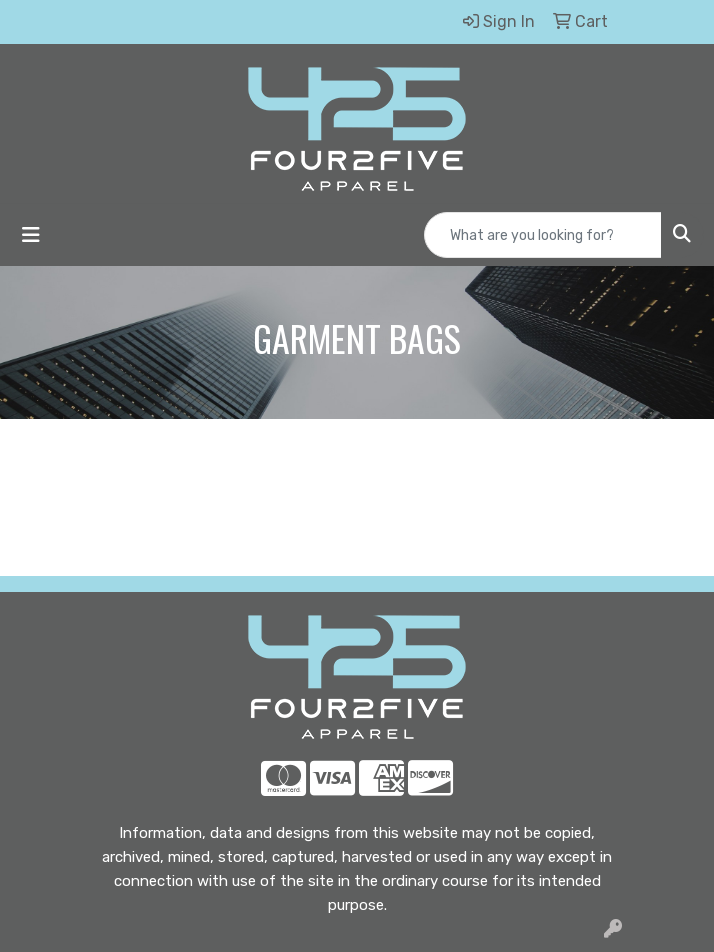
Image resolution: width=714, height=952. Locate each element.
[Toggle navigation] (31, 235)
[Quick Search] (543, 235)
